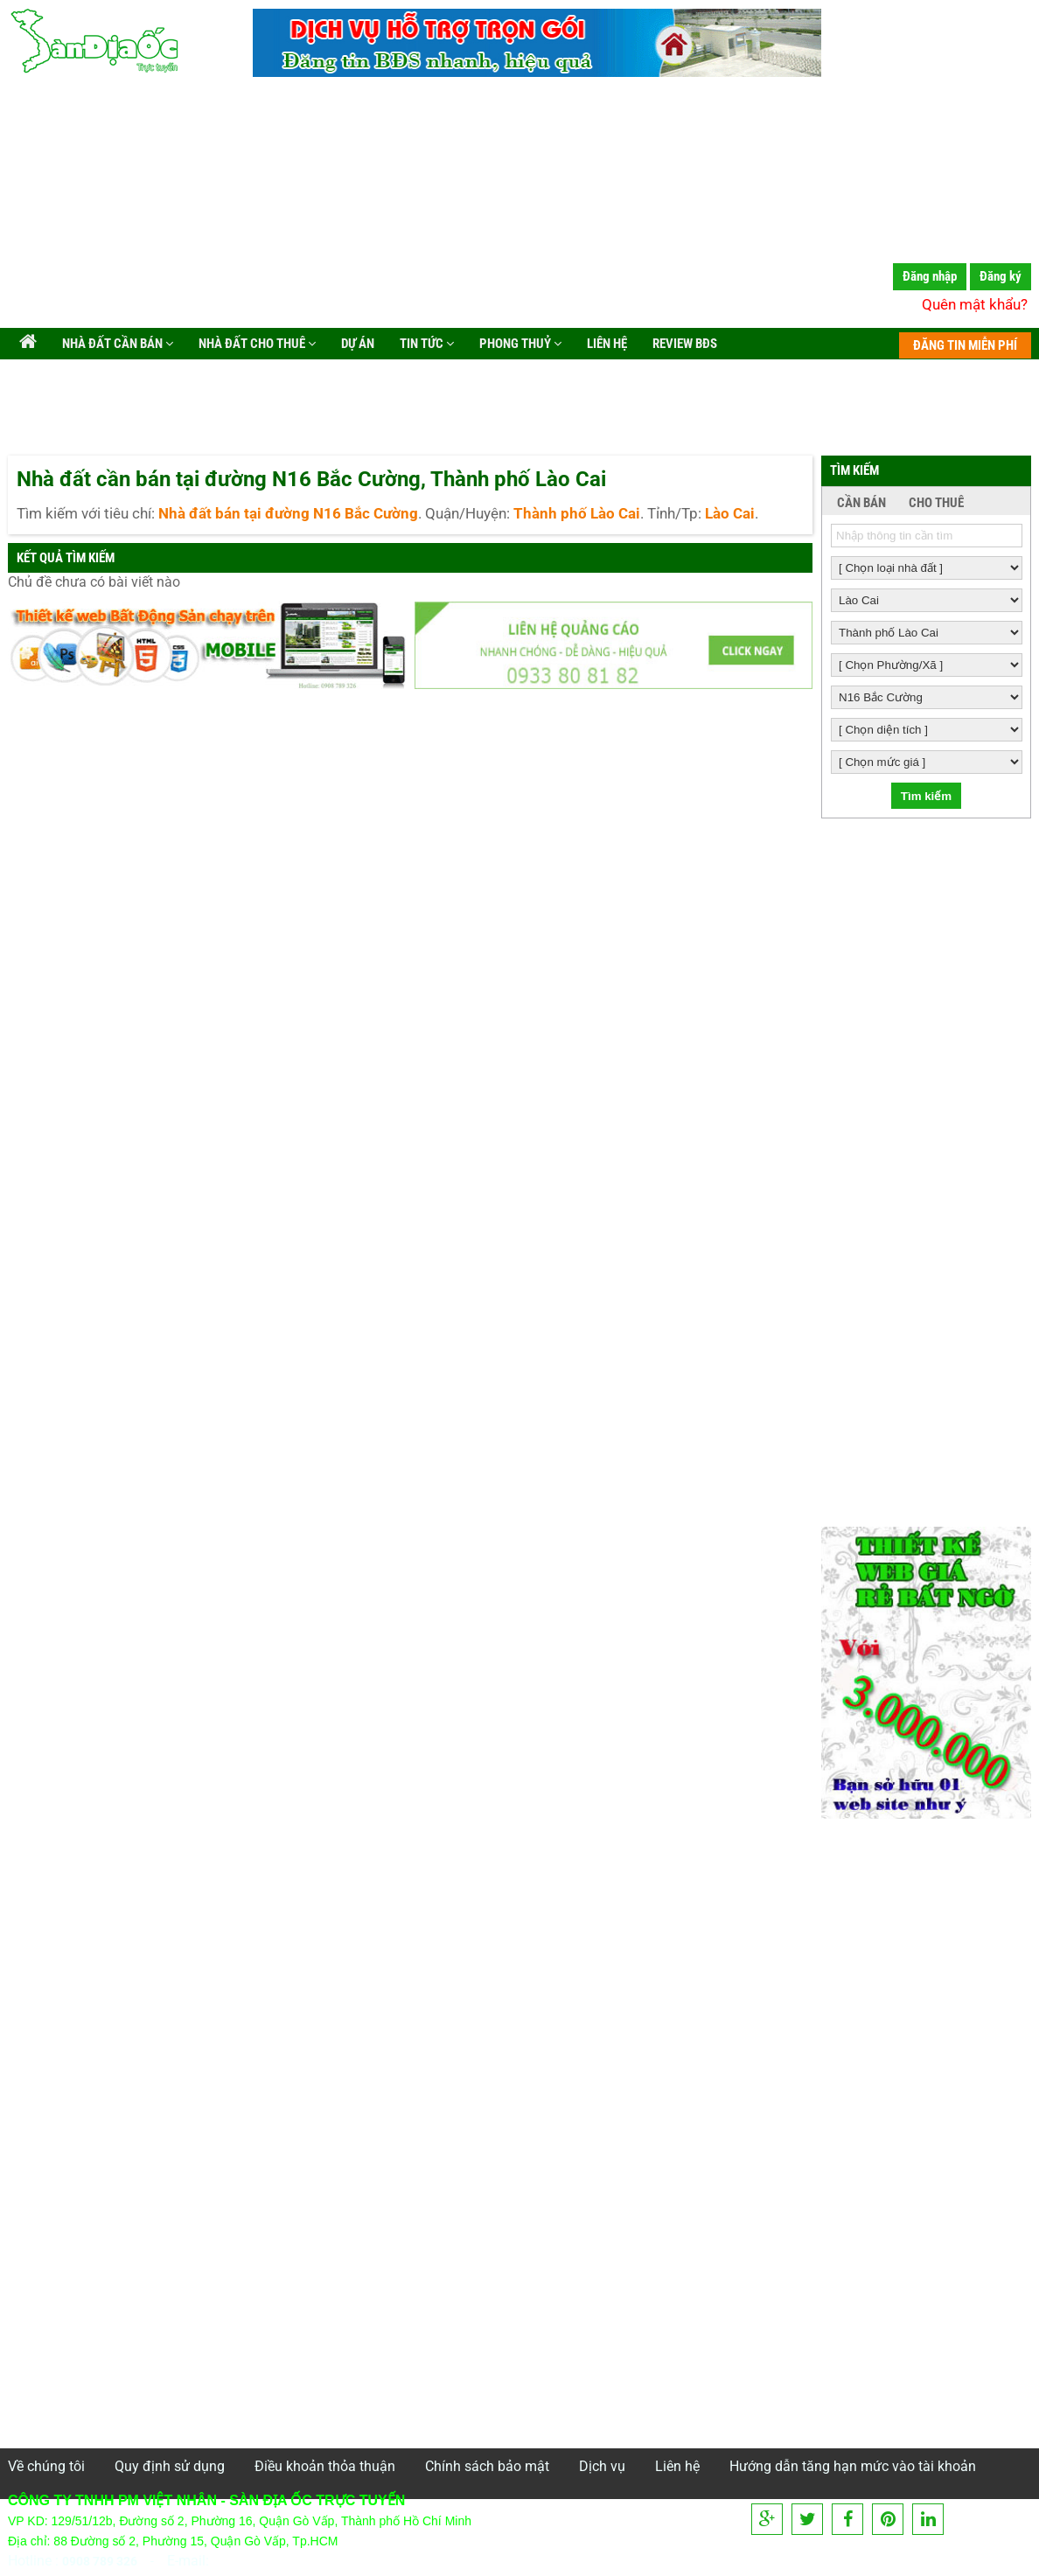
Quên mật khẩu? (975, 304)
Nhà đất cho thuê (256, 344)
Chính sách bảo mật (487, 2466)
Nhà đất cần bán (116, 344)
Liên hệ (605, 344)
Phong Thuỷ (519, 344)
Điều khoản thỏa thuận (325, 2466)
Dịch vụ (602, 2466)
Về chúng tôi (46, 2466)
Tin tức (425, 344)
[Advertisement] (519, 205)
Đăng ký (1001, 276)
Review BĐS (683, 344)
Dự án (356, 344)
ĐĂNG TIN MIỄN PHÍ (965, 345)
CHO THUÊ (936, 503)
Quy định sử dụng (170, 2466)
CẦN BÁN (861, 503)
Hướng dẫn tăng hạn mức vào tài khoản (852, 2466)
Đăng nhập (930, 276)
